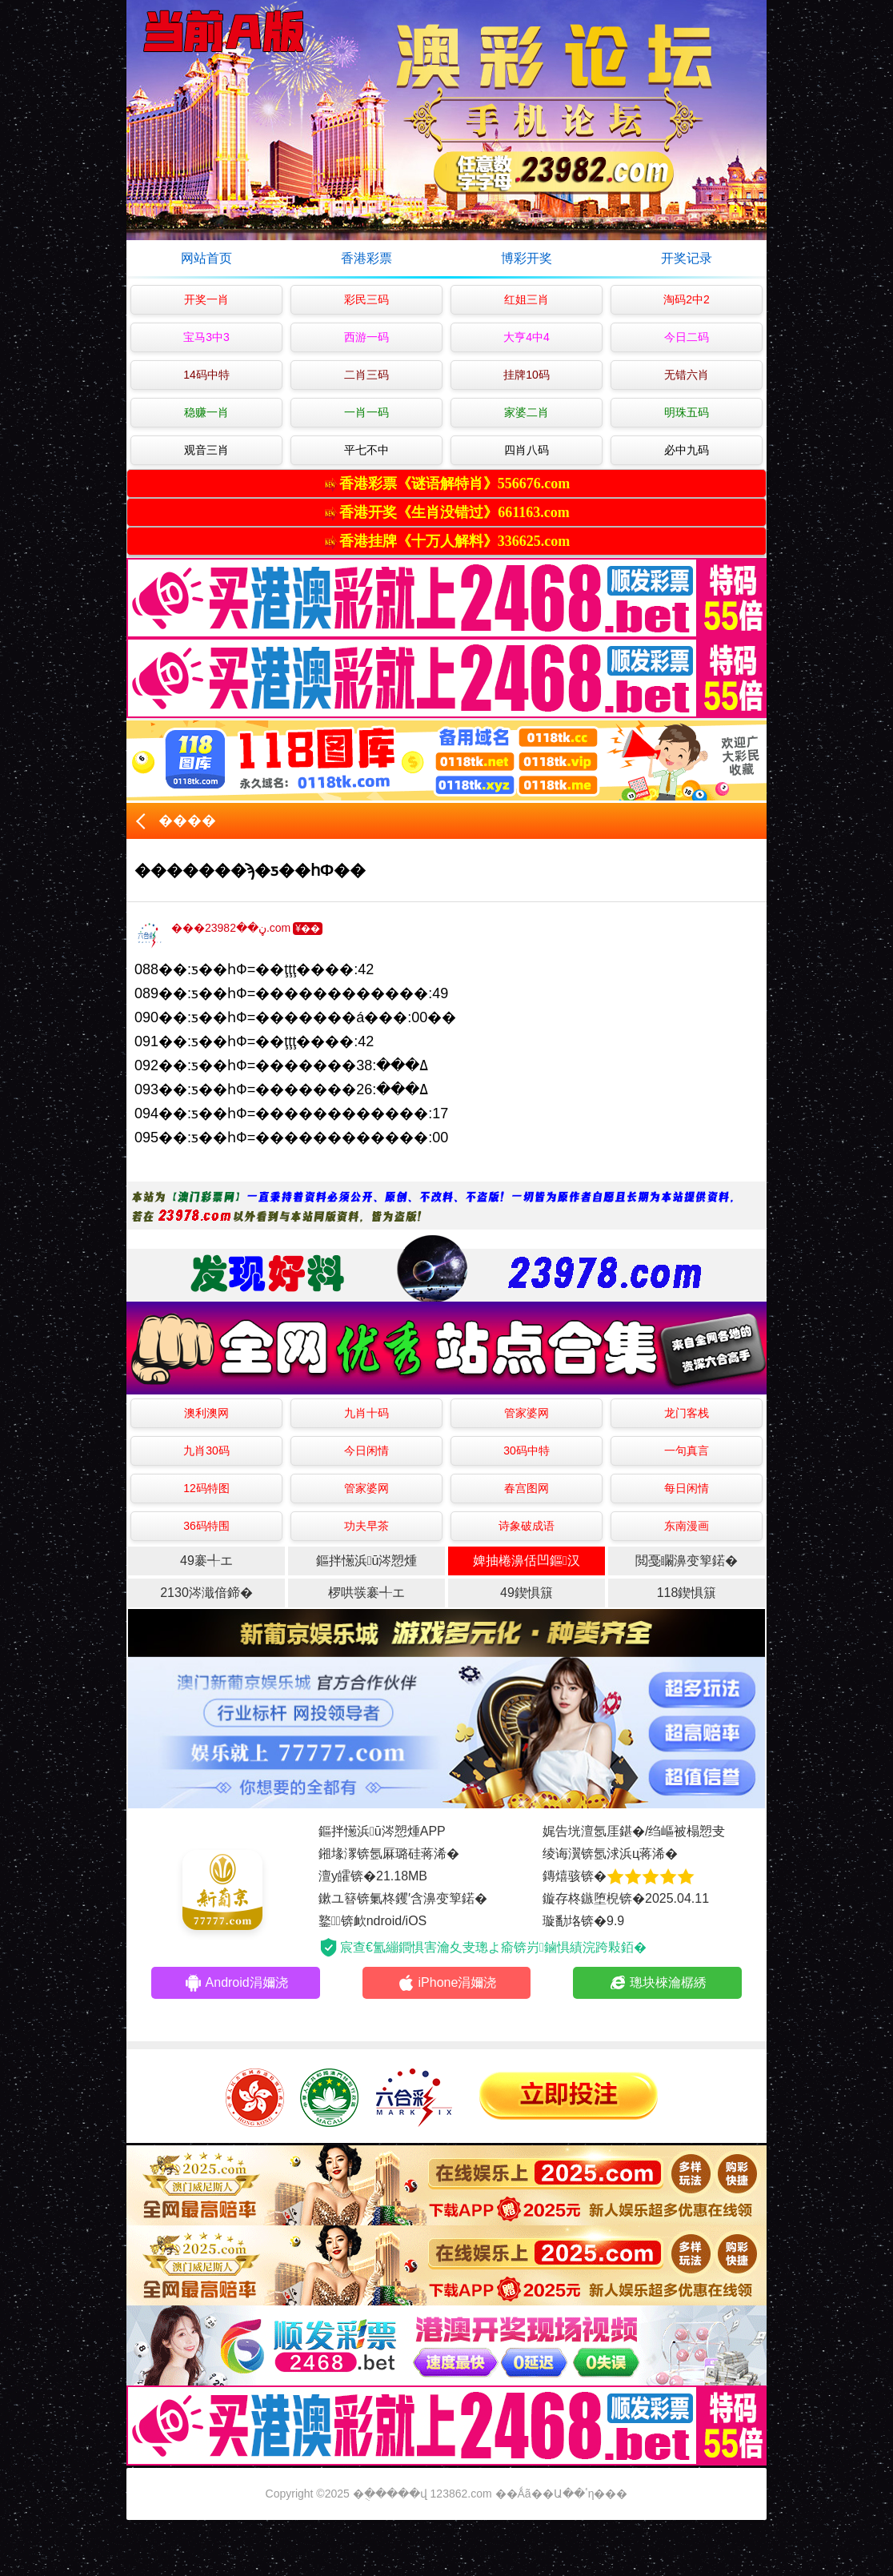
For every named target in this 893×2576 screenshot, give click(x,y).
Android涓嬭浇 (236, 1982)
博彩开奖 (526, 258)
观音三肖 (206, 449)
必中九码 (686, 449)
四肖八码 (526, 449)
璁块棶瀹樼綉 (657, 1982)
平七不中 (366, 449)
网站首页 (206, 258)
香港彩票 (366, 258)
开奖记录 (686, 258)
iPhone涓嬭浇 (447, 1982)
